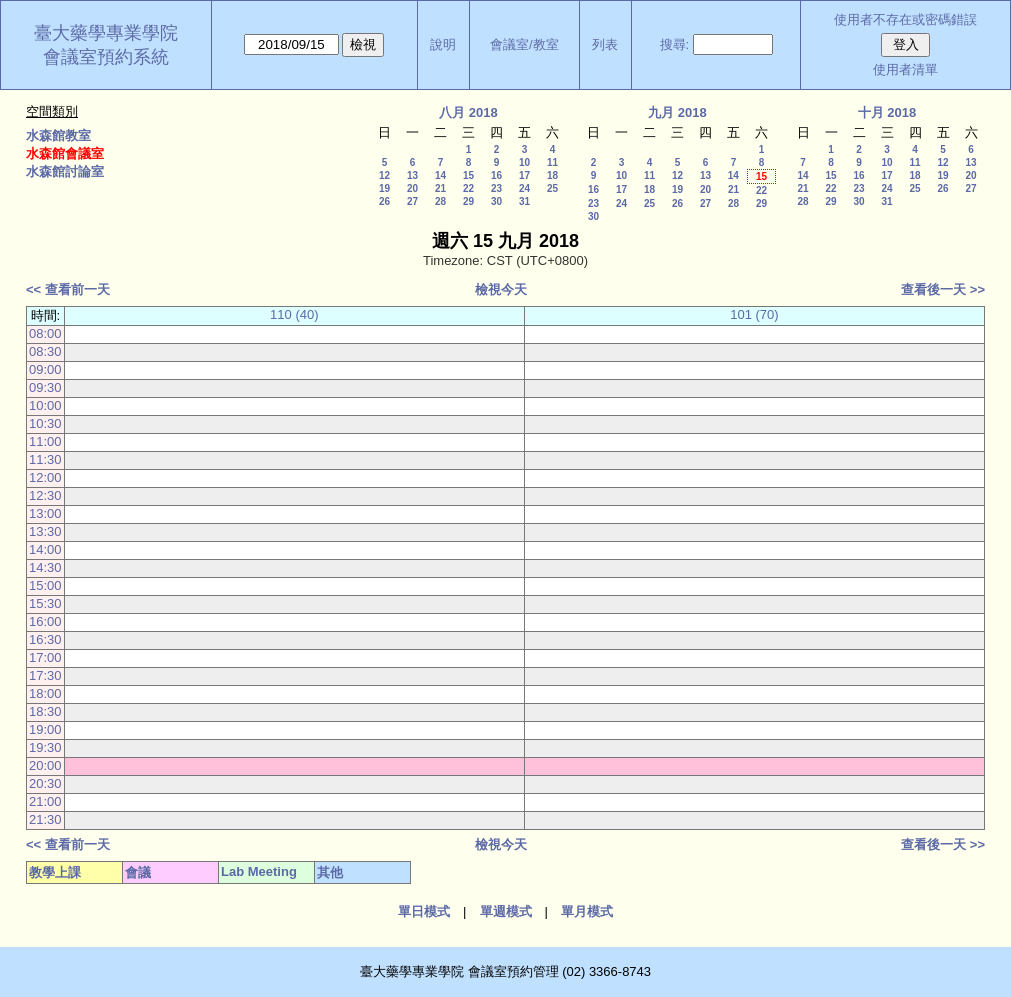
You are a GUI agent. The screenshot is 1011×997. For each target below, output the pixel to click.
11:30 (45, 459)
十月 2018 (887, 112)
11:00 (45, 441)
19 (384, 188)
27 (412, 201)
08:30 (45, 351)
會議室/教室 (524, 44)
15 (468, 175)
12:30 (45, 495)
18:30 (45, 711)
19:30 (45, 747)
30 (496, 201)
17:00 (45, 657)
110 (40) (294, 314)
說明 (443, 44)
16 (496, 175)
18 (552, 175)
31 (524, 201)
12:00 (45, 477)
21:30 (45, 819)
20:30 (45, 783)
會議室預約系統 (106, 57)
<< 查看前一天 (68, 289)
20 (412, 188)
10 (524, 162)
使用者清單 (905, 69)
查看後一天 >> (943, 289)
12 (384, 175)
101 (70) (754, 314)
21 (440, 188)
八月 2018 (468, 112)
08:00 (45, 333)
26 (384, 201)
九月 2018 (677, 112)
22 (468, 188)
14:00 (45, 549)
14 (440, 175)
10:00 (45, 405)
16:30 (45, 639)
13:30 (45, 531)
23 (496, 188)
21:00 (45, 801)
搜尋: (675, 44)
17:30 (45, 675)
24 (524, 188)
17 (524, 175)
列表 (605, 44)
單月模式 (587, 911)
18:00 (45, 693)
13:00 (45, 513)
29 (468, 201)
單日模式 (424, 911)
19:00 (45, 729)
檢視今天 (501, 289)
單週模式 (506, 911)
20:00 (45, 765)
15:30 (45, 603)
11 (552, 162)
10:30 (45, 423)
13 (412, 175)
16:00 (45, 621)
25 (552, 188)
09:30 (45, 387)
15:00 (45, 585)
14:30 (45, 567)
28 (440, 201)
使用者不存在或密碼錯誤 (905, 19)
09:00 (45, 369)
